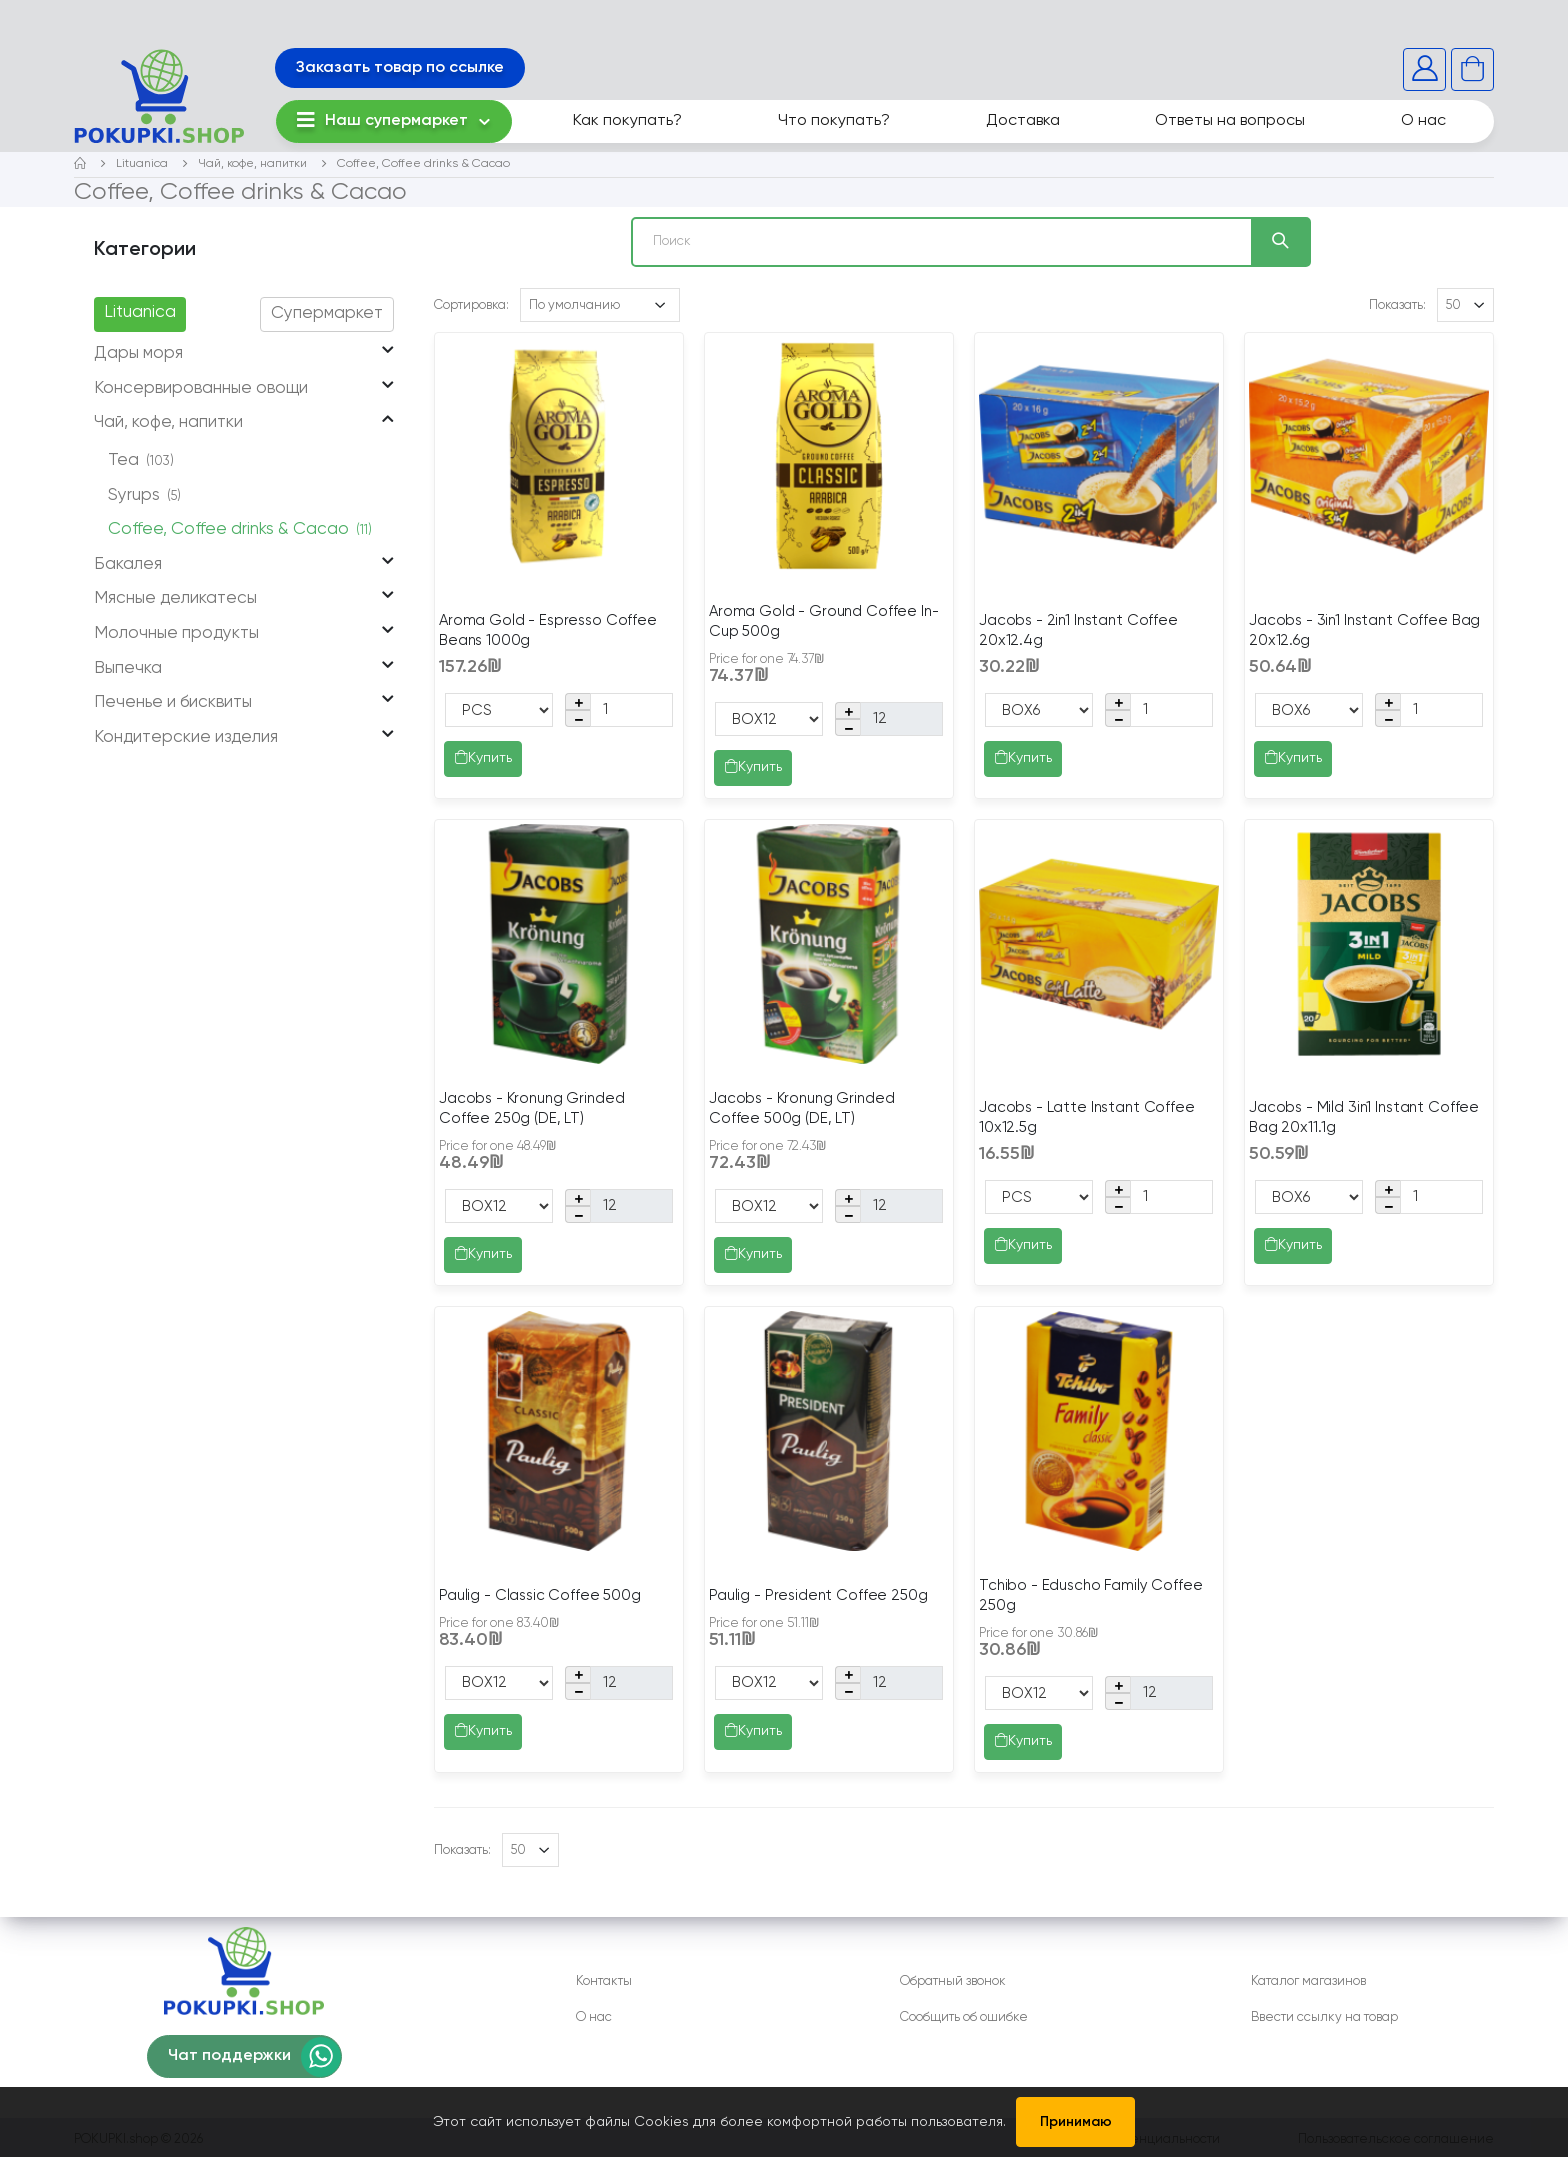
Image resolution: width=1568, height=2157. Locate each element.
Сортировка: (471, 305)
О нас (1423, 121)
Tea (141, 460)
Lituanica (142, 164)
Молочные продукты (176, 633)
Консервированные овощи (201, 388)
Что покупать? (834, 121)
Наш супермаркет (382, 120)
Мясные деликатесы (175, 598)
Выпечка (128, 668)
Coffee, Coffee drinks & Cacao (423, 164)
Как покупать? (627, 121)
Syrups (144, 495)
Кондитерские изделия (186, 737)
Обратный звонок (953, 1981)
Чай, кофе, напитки (252, 164)
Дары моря (138, 353)
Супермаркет (327, 313)
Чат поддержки (229, 2056)
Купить (483, 759)
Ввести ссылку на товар (1324, 2017)
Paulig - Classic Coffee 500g (540, 1595)
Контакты (604, 1981)
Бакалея (128, 564)
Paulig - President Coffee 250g (818, 1595)
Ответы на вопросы (1230, 121)
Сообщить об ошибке (964, 2017)
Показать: (1397, 305)
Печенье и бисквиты (173, 702)
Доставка (1023, 121)
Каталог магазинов (1308, 1981)
